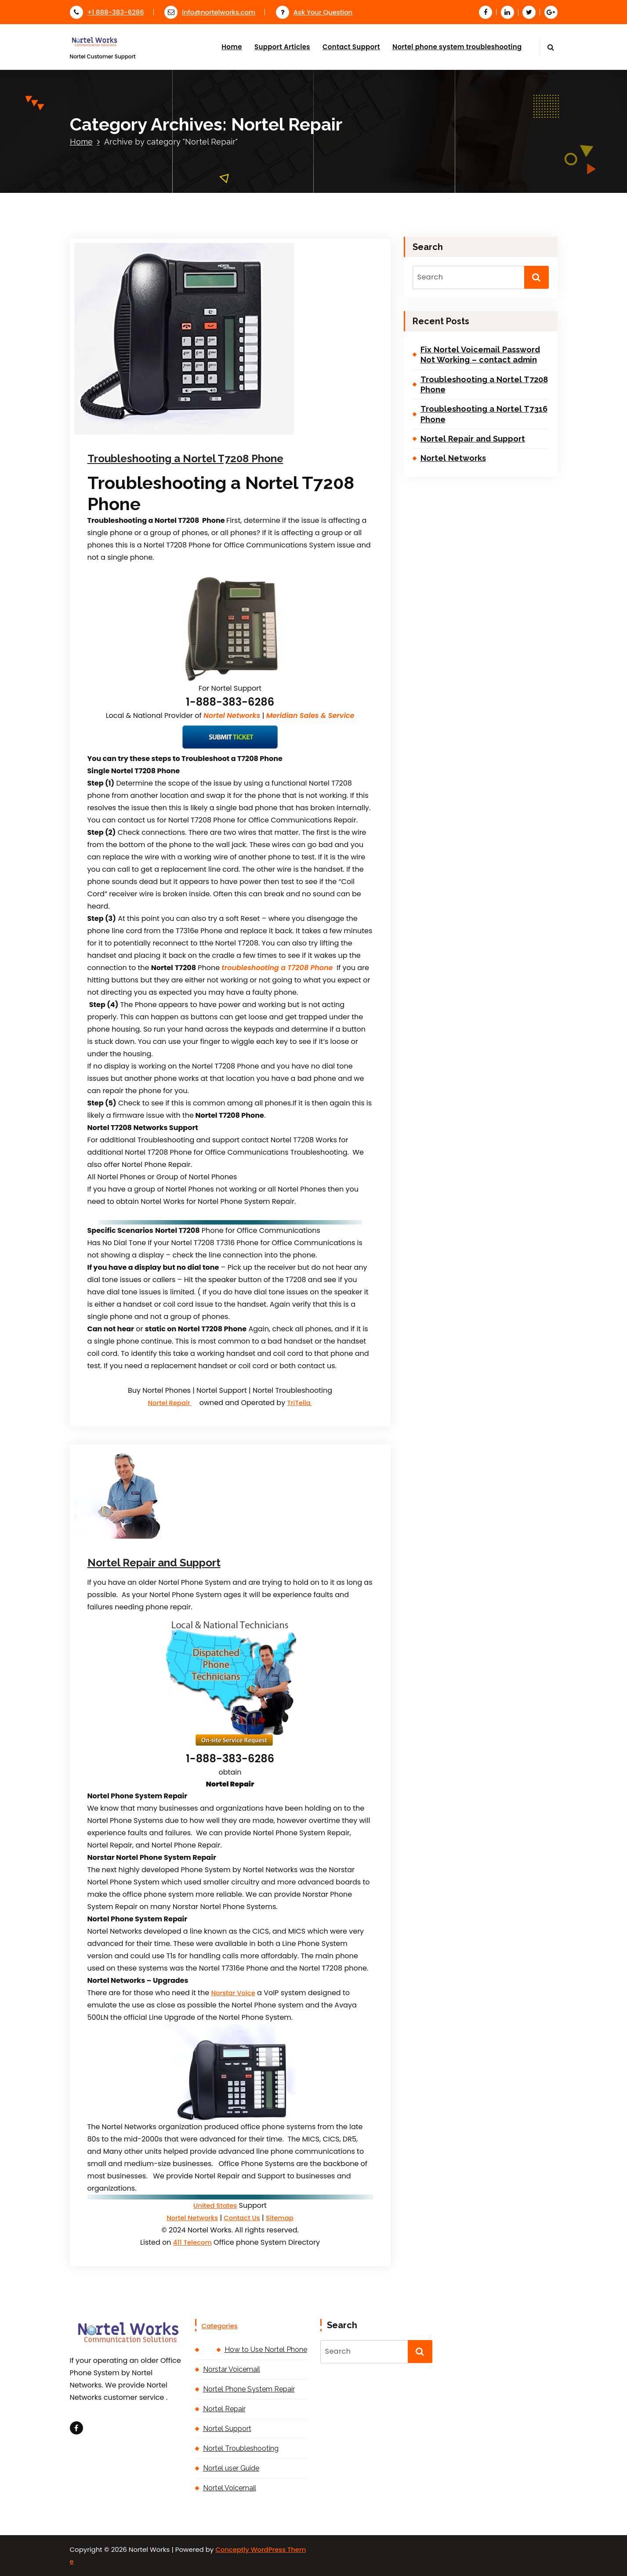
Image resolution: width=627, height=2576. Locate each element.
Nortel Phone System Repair (249, 2389)
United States (215, 2205)
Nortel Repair (170, 1402)
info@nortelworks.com (209, 12)
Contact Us (242, 2217)
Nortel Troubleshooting (241, 2448)
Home (231, 46)
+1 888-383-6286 (107, 12)
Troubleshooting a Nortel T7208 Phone (185, 458)
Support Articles (282, 46)
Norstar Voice (233, 1992)
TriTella (299, 1402)
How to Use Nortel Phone (266, 2349)
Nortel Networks (192, 2217)
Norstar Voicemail (231, 2369)
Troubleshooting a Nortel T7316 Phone (483, 414)
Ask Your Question (314, 12)
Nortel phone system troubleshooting (457, 46)
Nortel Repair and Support (154, 1562)
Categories (220, 2325)
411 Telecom (192, 2242)
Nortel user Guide (231, 2468)
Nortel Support (227, 2428)
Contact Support (351, 46)
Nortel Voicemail (229, 2488)
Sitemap (280, 2217)
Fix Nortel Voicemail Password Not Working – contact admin (480, 354)
